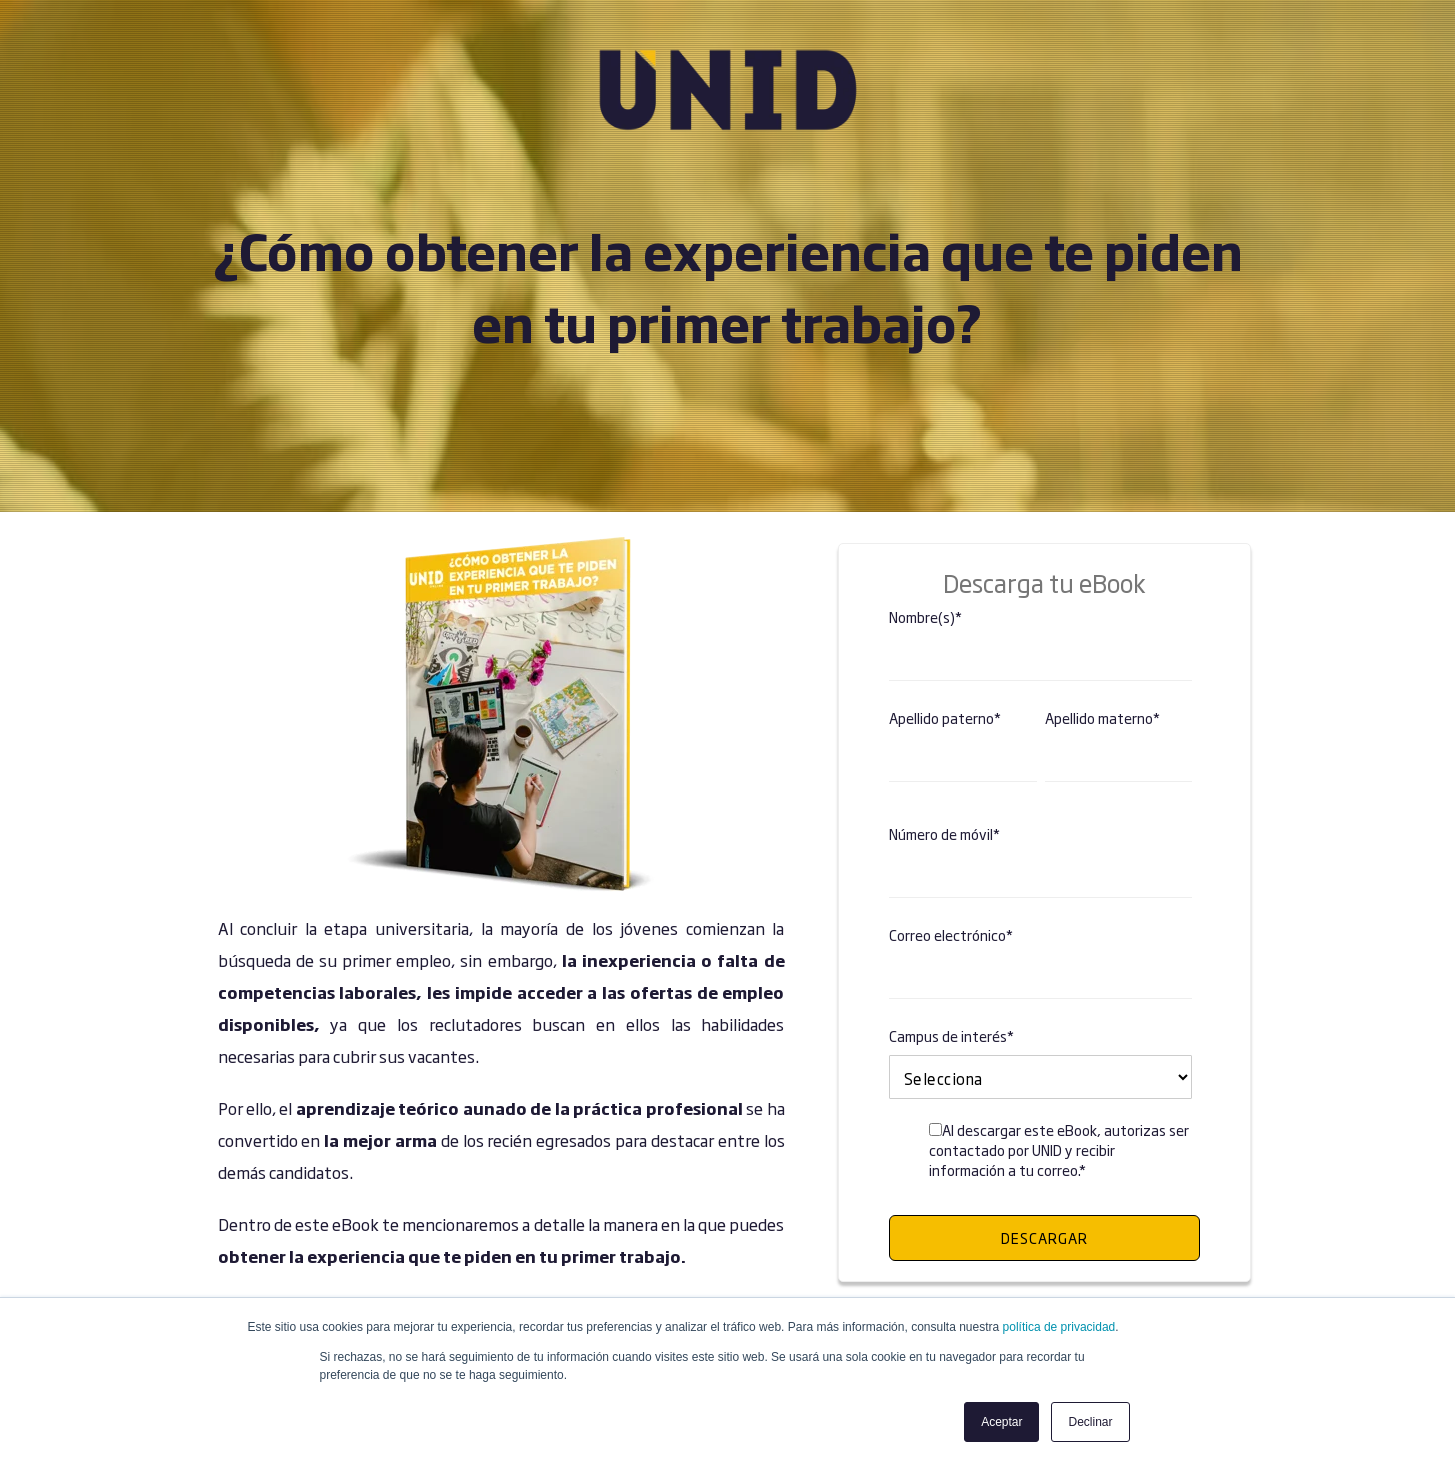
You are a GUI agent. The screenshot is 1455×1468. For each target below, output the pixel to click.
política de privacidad (1059, 1327)
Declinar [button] (1090, 1422)
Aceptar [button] (1001, 1422)
